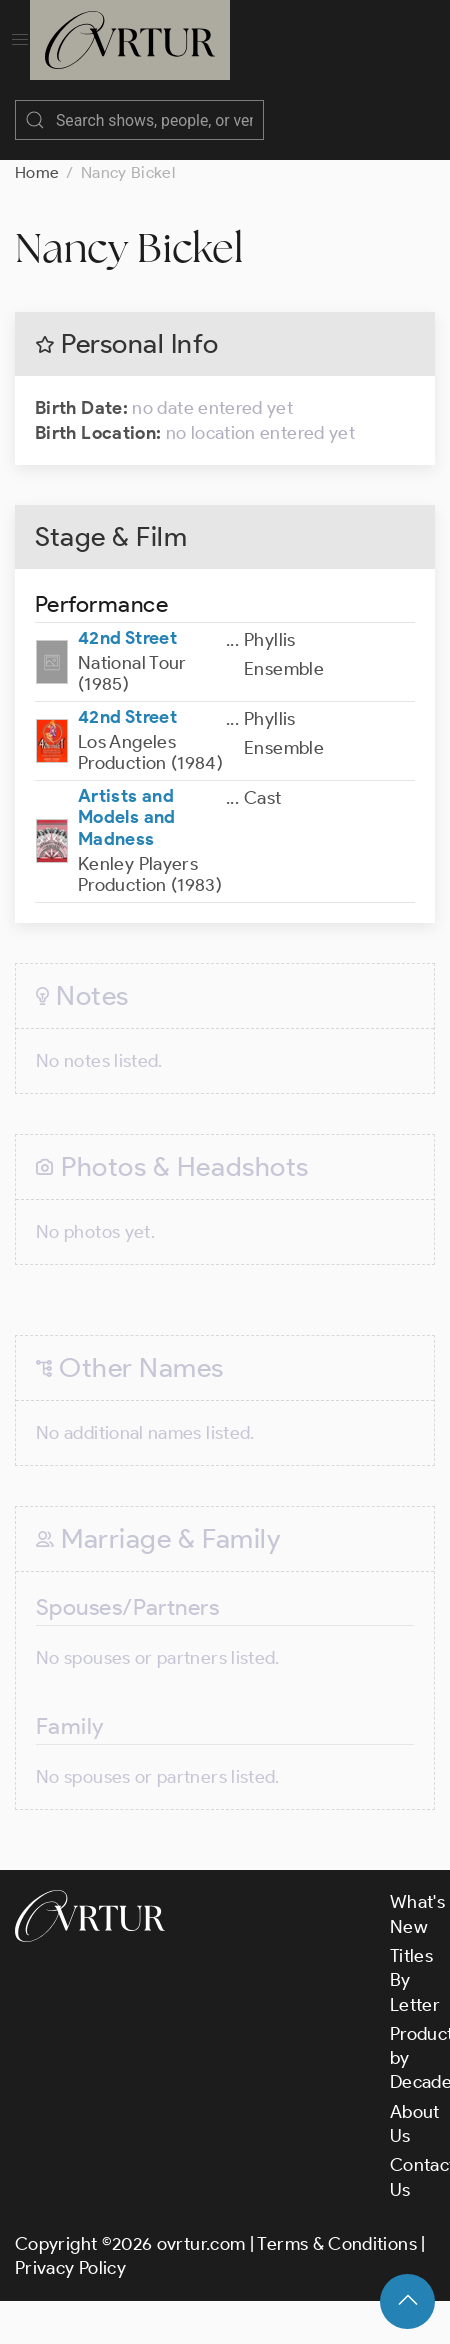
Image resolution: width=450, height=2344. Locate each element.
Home (37, 172)
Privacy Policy (70, 2268)
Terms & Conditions (336, 2244)
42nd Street (127, 638)
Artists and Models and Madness (127, 817)
